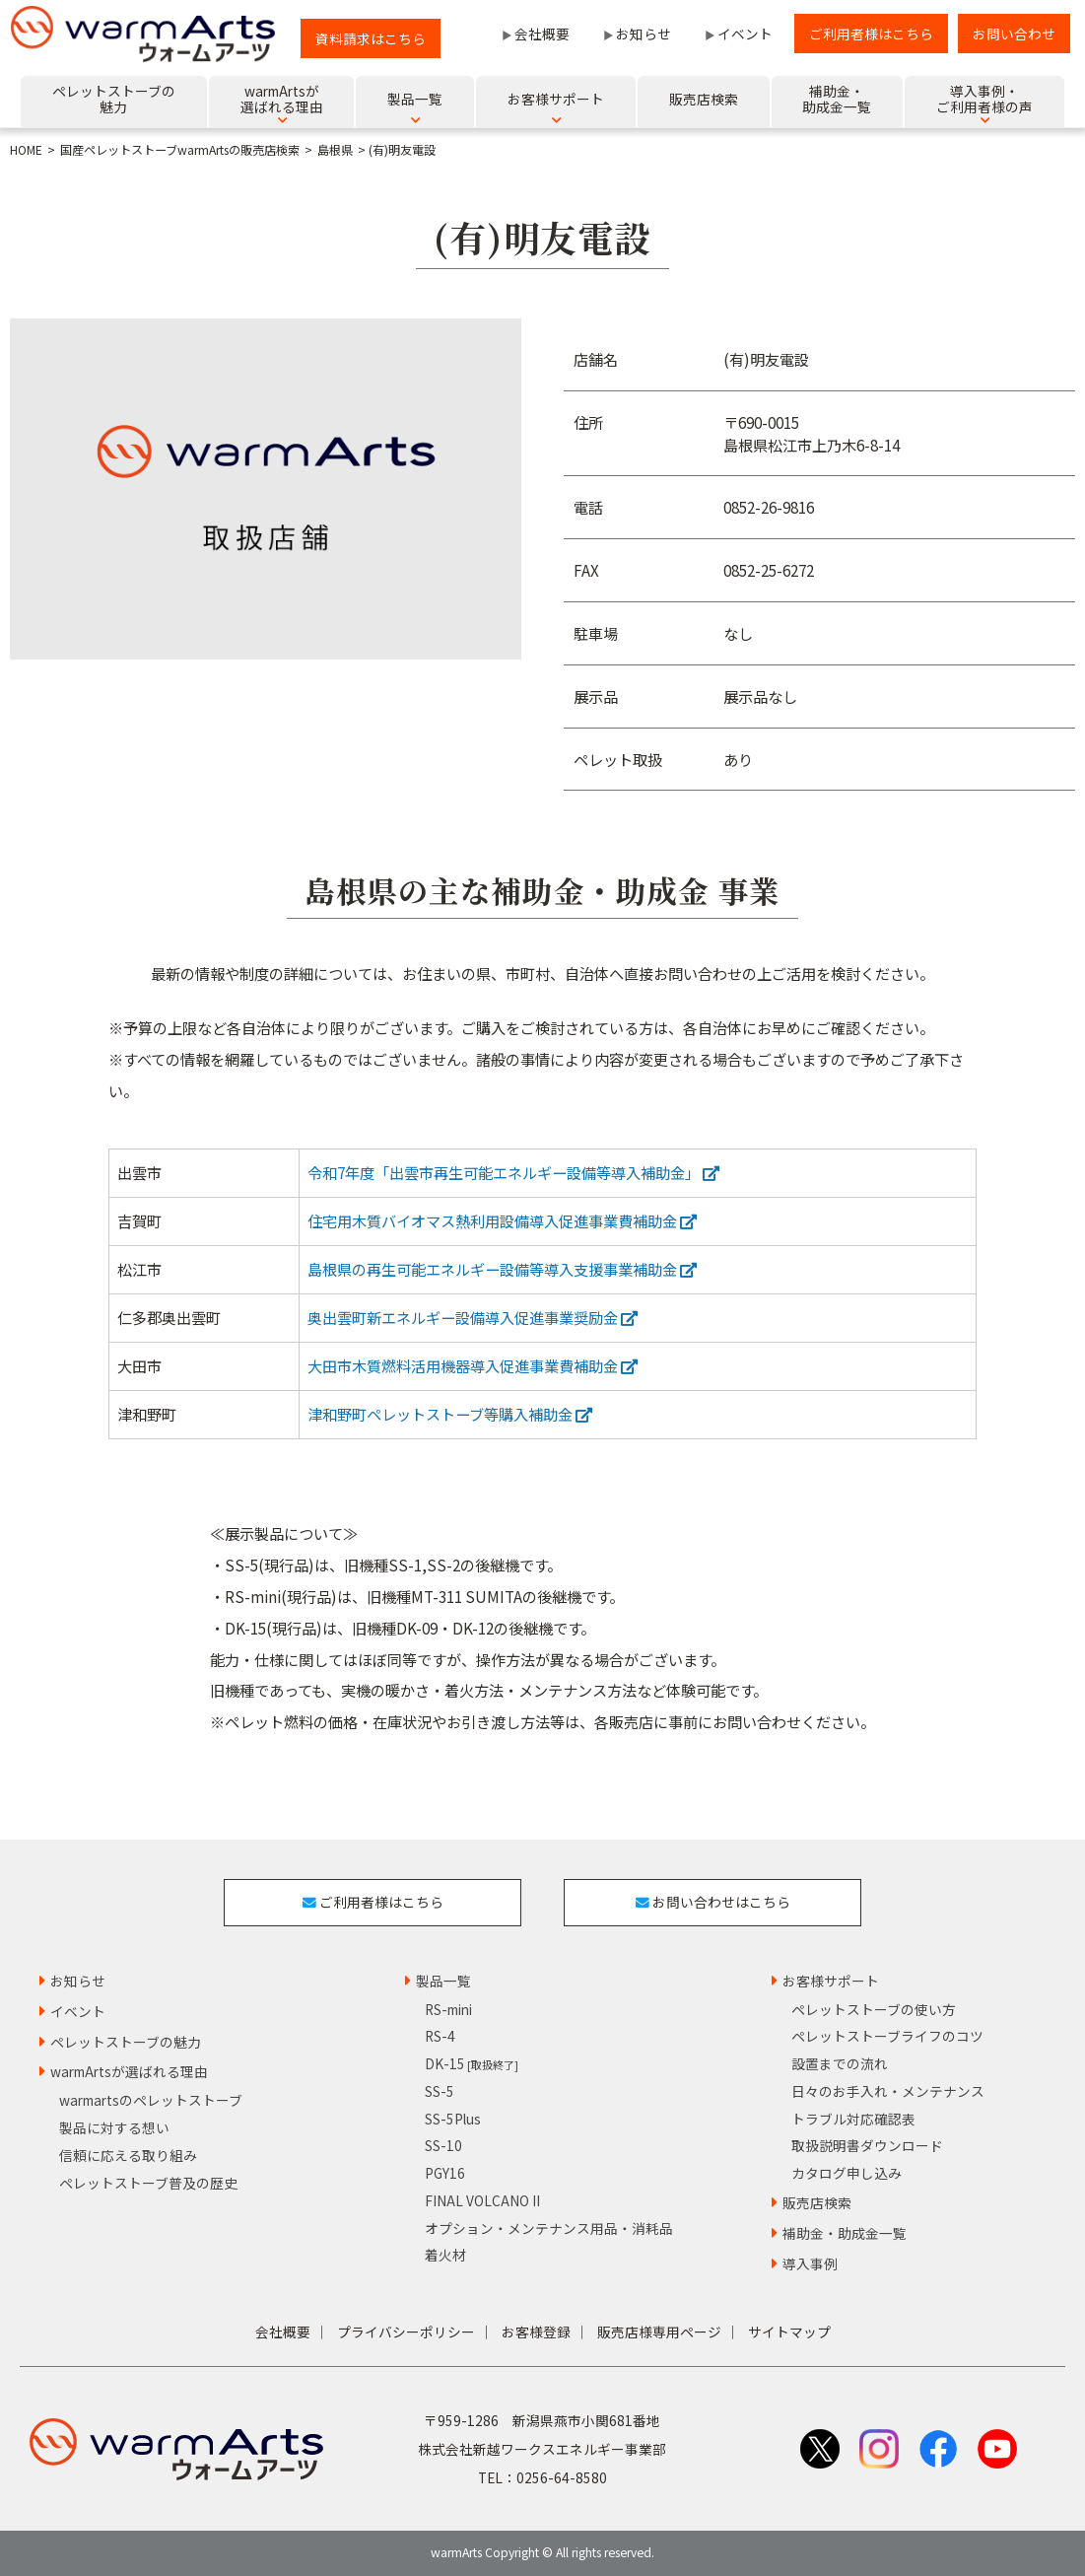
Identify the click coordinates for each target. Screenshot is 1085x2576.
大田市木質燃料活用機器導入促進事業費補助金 (472, 1365)
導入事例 (810, 2263)
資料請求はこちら (370, 38)
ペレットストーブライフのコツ (887, 2036)
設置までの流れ (839, 2063)
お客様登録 (536, 2331)
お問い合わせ (1014, 33)
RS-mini (448, 2009)
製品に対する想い (114, 2127)
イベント (745, 33)
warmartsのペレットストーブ (150, 2100)
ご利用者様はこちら (871, 33)
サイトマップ (789, 2331)
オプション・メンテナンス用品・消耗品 (549, 2228)
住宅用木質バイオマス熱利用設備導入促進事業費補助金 (502, 1220)
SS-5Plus (453, 2118)
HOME (26, 150)
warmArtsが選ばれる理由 (129, 2071)
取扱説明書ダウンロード (867, 2145)
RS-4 (440, 2036)
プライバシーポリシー (406, 2331)
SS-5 (439, 2091)
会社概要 (542, 33)
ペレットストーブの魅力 (125, 2042)
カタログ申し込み (846, 2173)
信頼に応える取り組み (128, 2155)
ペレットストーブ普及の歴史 (148, 2183)
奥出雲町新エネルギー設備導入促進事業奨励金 (472, 1317)
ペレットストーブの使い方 (873, 2009)
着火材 (445, 2254)
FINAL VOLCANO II (482, 2200)
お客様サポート (830, 1980)
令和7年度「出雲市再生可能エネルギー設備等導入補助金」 (513, 1172)
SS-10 (443, 2145)
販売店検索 (816, 2202)
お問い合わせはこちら (713, 1902)
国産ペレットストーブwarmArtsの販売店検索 (180, 150)
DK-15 (471, 2063)
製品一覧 (443, 1980)
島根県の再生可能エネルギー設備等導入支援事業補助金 (502, 1269)
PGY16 (445, 2173)
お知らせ (643, 33)
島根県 (335, 150)
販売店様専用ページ (659, 2331)
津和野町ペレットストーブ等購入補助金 (449, 1414)
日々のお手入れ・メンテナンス (887, 2091)
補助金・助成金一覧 (844, 2233)
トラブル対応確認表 (853, 2118)
